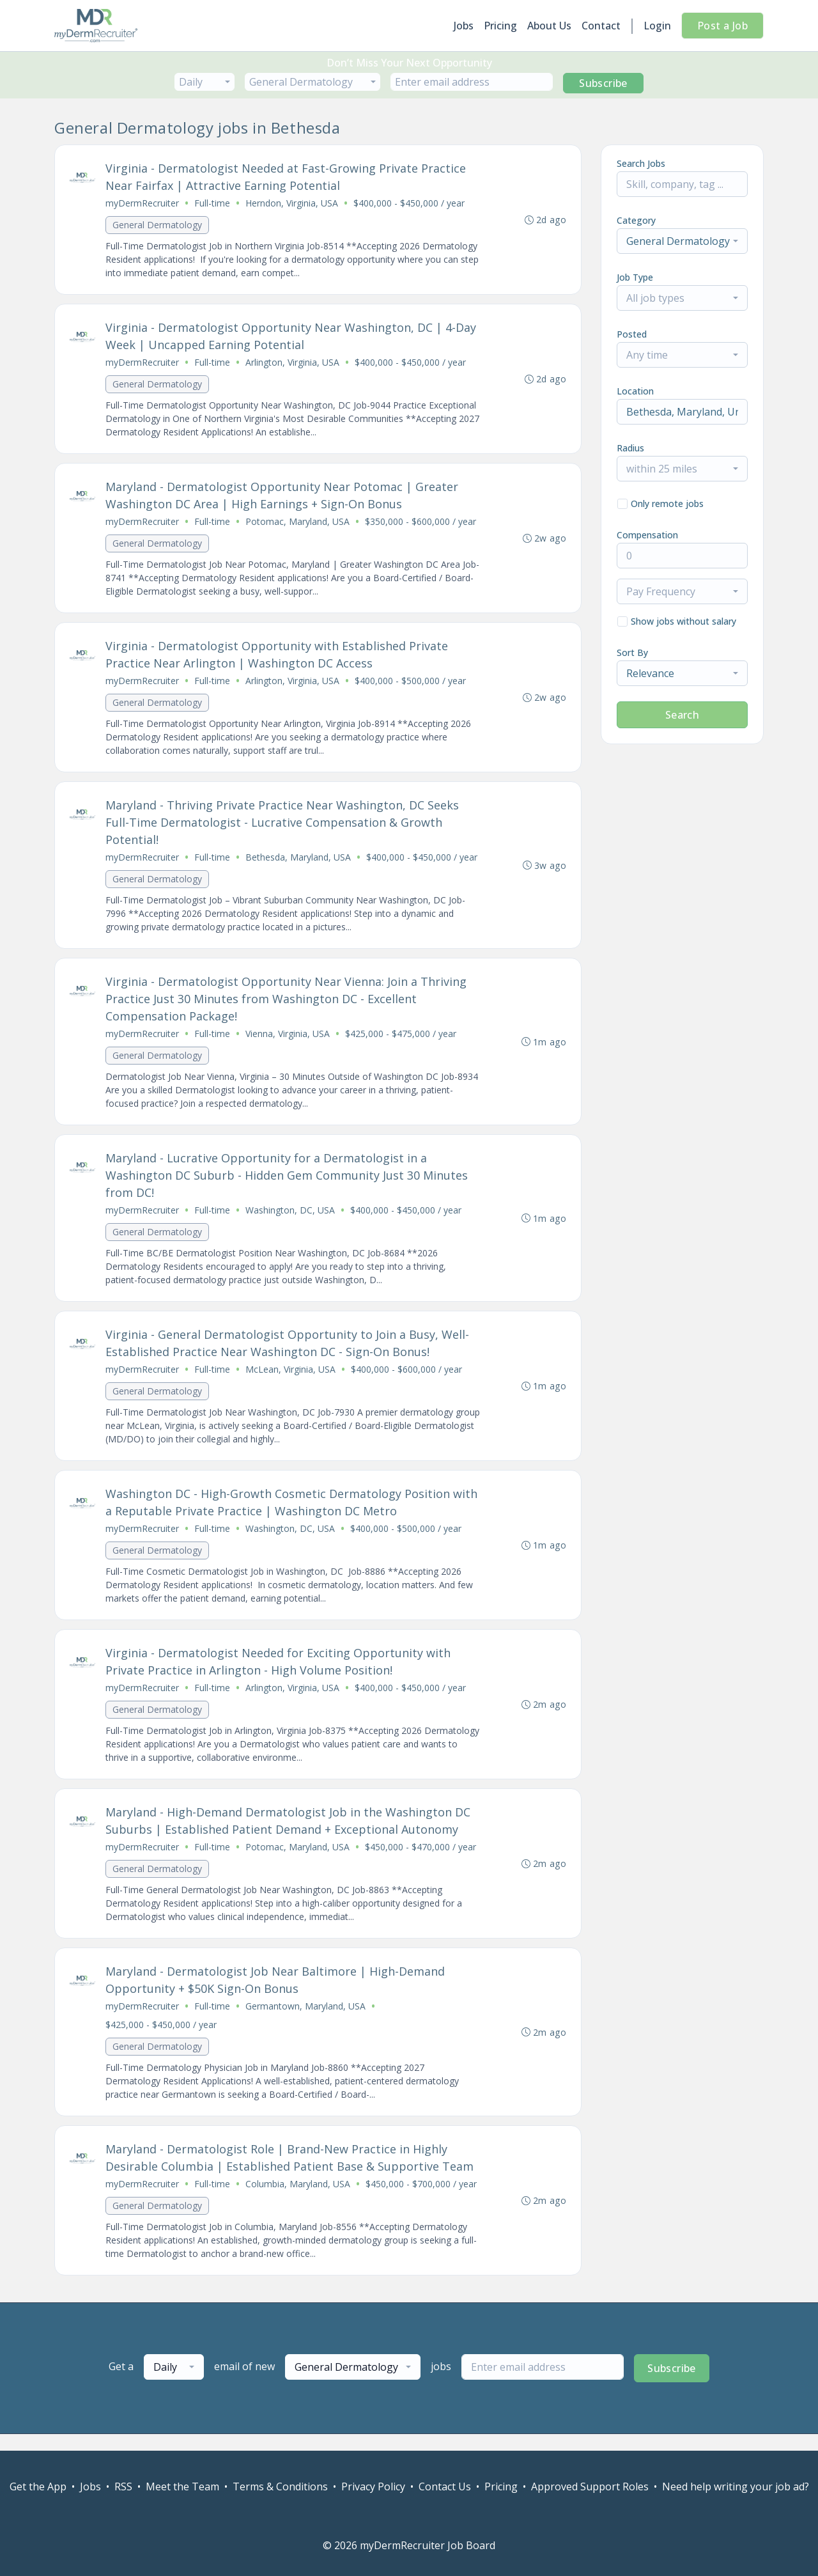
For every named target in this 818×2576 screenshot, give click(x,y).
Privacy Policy (373, 2486)
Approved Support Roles (590, 2486)
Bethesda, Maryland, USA (298, 863)
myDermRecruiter (143, 204)
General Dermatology (158, 225)
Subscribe (603, 83)
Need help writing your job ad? (735, 2486)
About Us (549, 26)
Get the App (38, 2486)
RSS (123, 2486)
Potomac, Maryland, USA (298, 525)
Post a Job (722, 26)
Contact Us (445, 2486)
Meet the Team (182, 2486)
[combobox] (204, 82)
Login (657, 26)
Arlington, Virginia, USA (293, 364)
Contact (601, 26)
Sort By (632, 652)
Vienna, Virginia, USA (288, 1040)
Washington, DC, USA (291, 1218)
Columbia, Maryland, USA (298, 2200)
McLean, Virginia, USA (291, 1379)
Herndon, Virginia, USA (292, 204)
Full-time (213, 204)
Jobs (464, 26)
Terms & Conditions (280, 2486)
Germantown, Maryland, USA (306, 2021)
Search (682, 715)
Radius (630, 448)
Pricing (500, 26)
